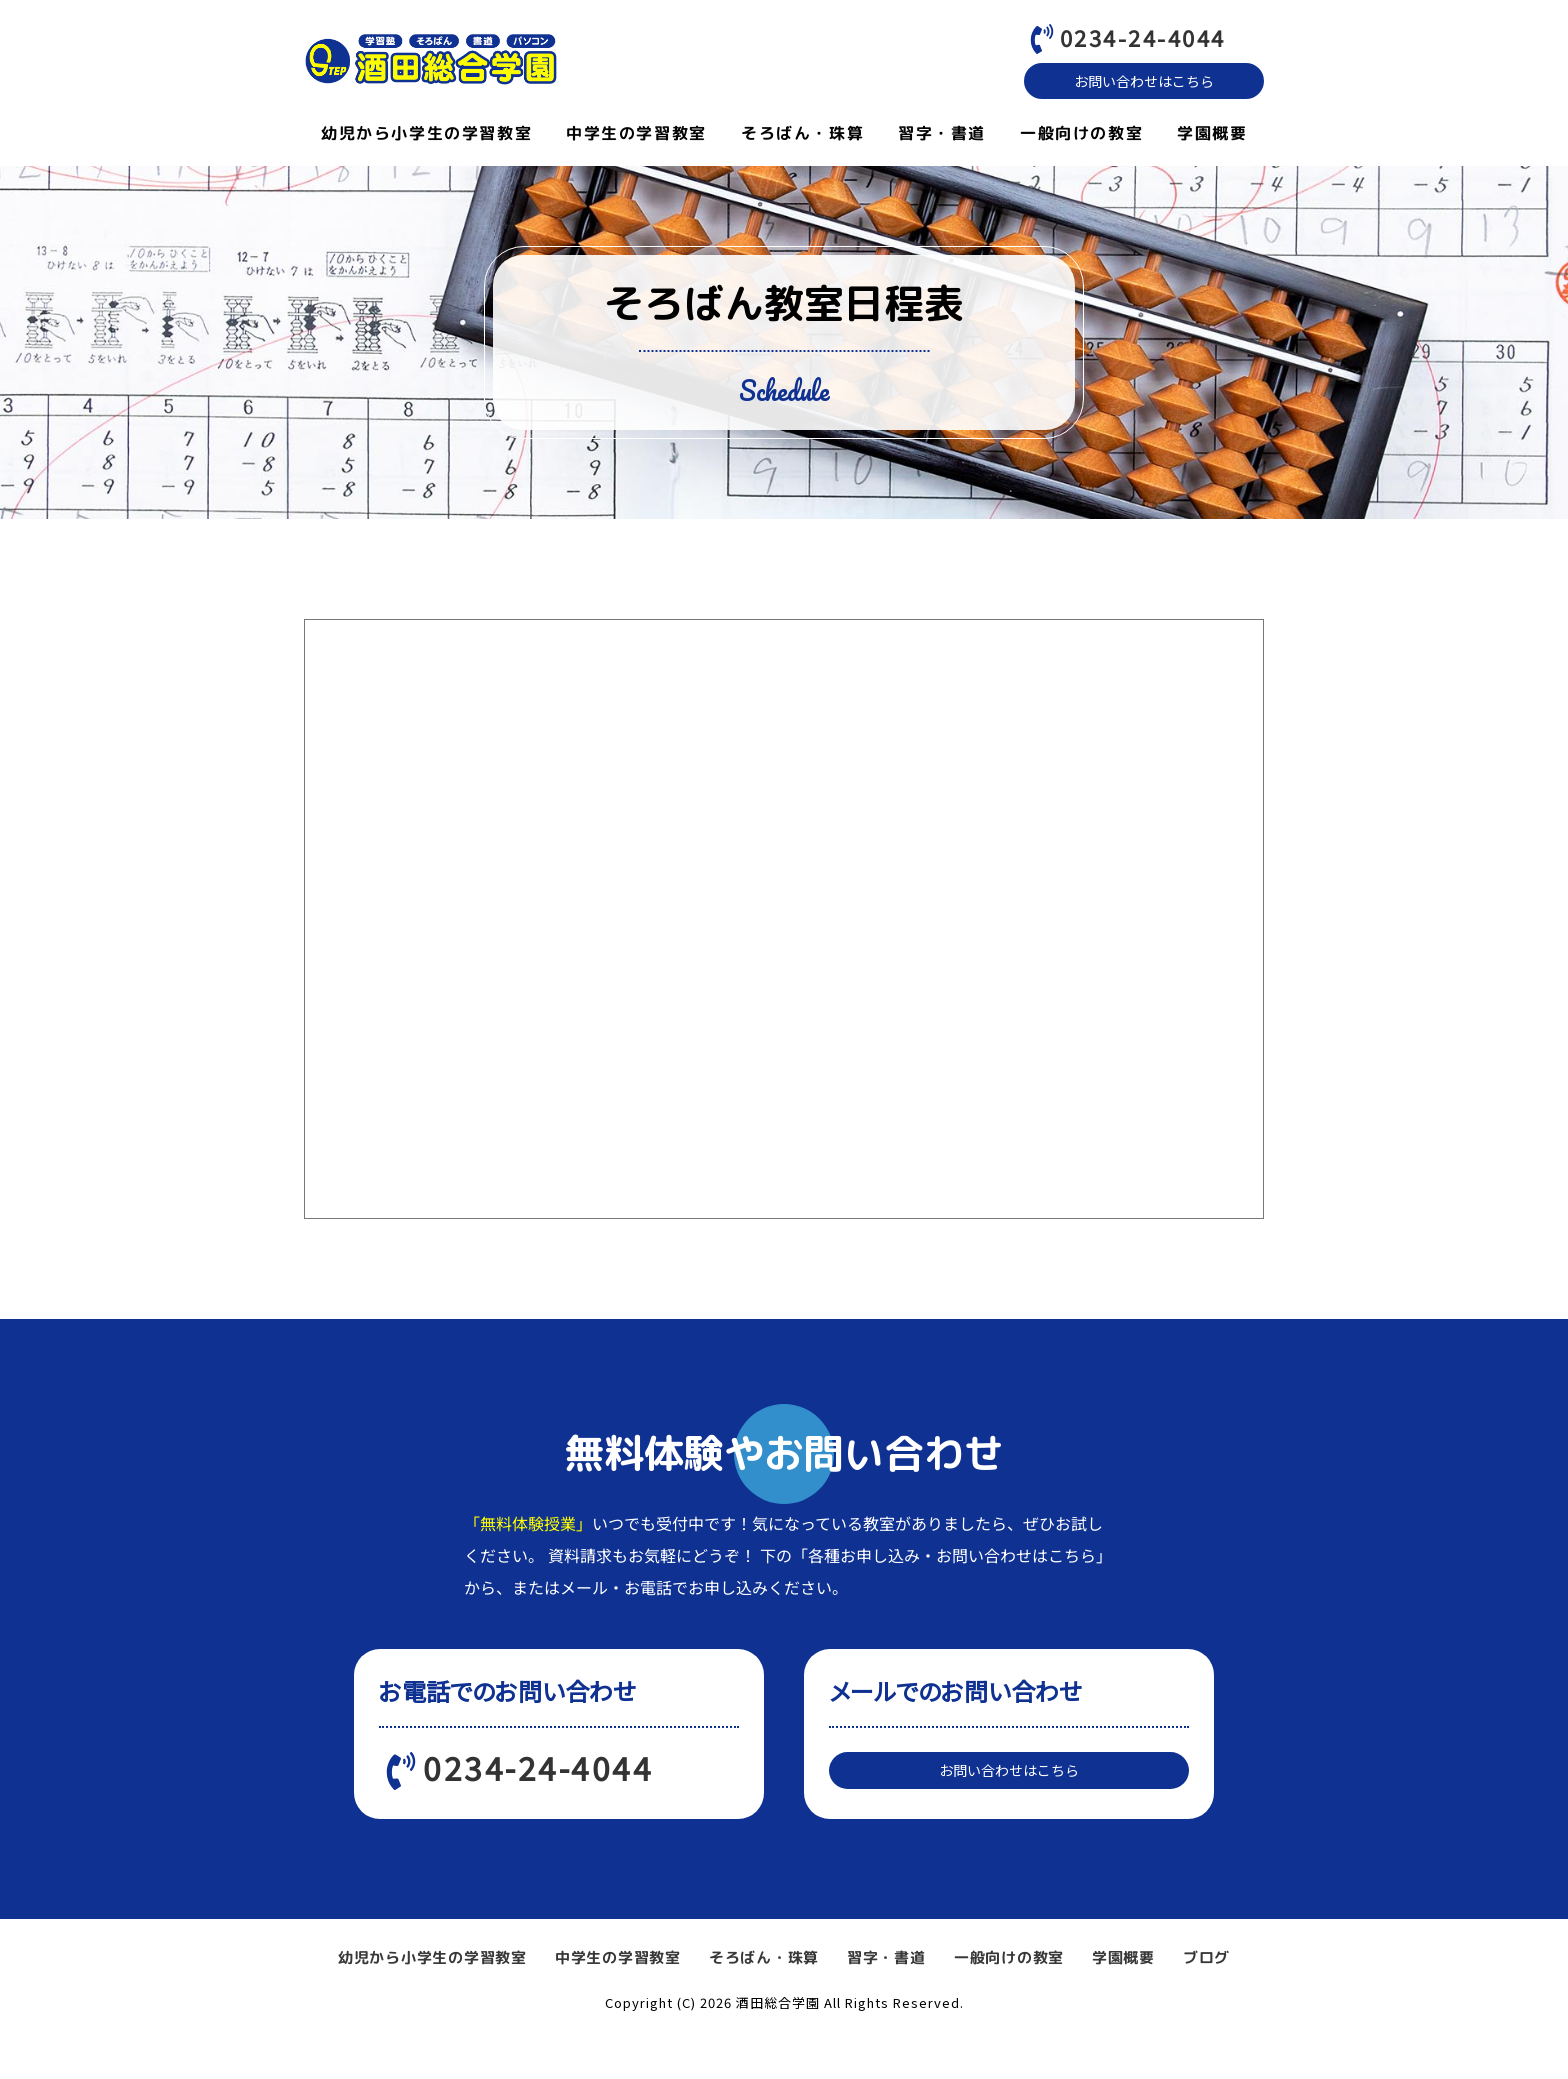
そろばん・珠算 (802, 137)
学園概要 (1212, 137)
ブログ (1206, 2000)
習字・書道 (942, 137)
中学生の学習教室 (636, 137)
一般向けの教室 (1081, 137)
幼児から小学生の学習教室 (426, 137)
